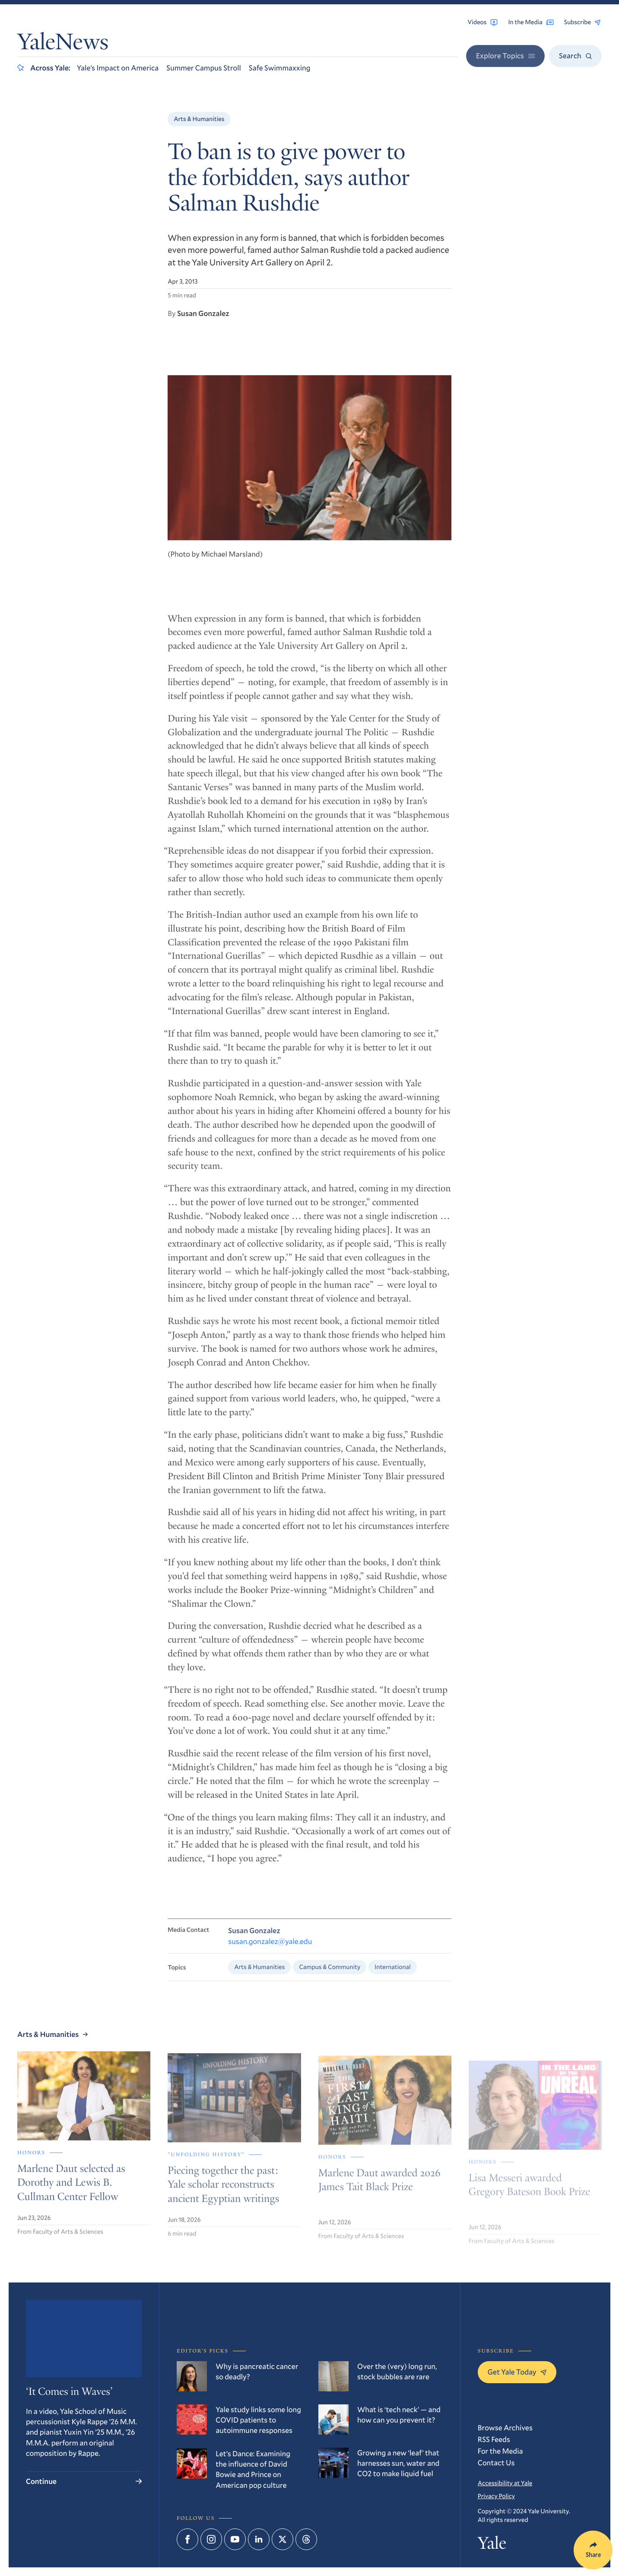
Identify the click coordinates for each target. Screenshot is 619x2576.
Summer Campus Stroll (203, 68)
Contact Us (496, 2462)
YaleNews (62, 44)
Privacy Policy (496, 2496)
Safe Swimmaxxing (280, 68)
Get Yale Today (517, 2372)
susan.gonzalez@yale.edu (270, 1950)
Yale (492, 2544)
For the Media (500, 2451)
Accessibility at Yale (505, 2483)
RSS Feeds (494, 2439)
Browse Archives (505, 2427)
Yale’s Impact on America (118, 68)
